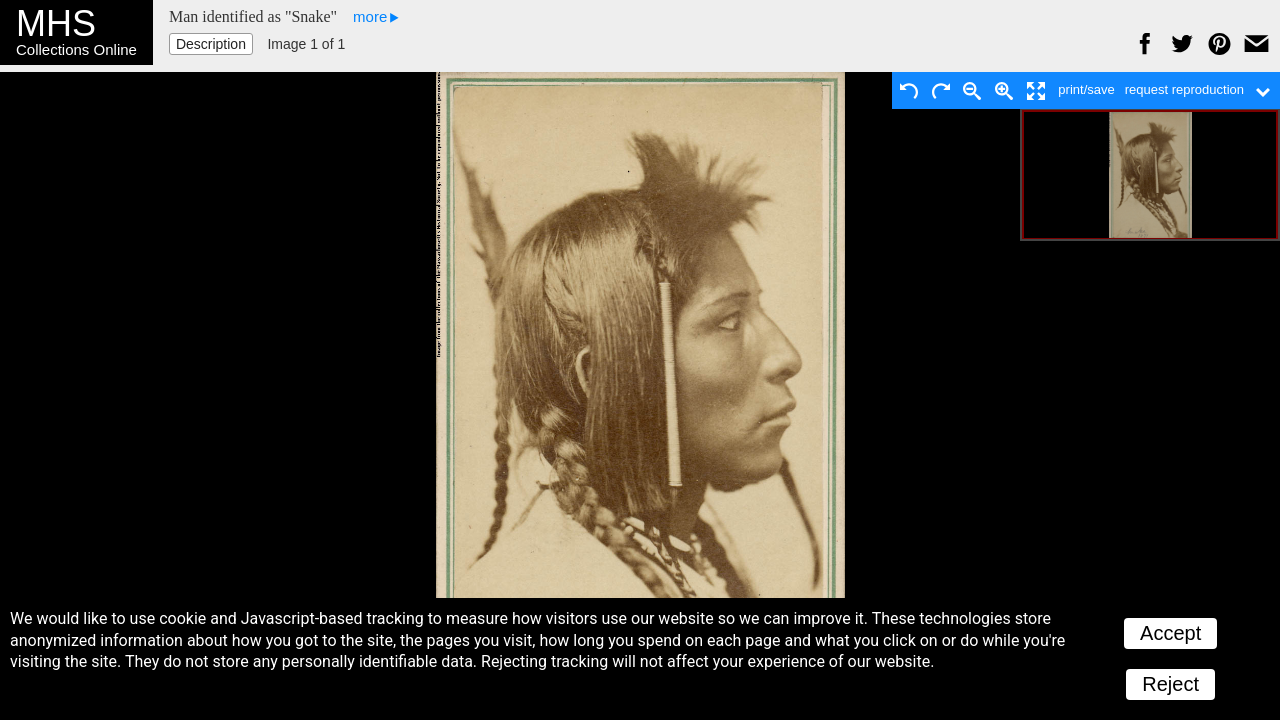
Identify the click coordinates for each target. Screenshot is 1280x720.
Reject (1170, 684)
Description (211, 44)
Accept (1170, 633)
